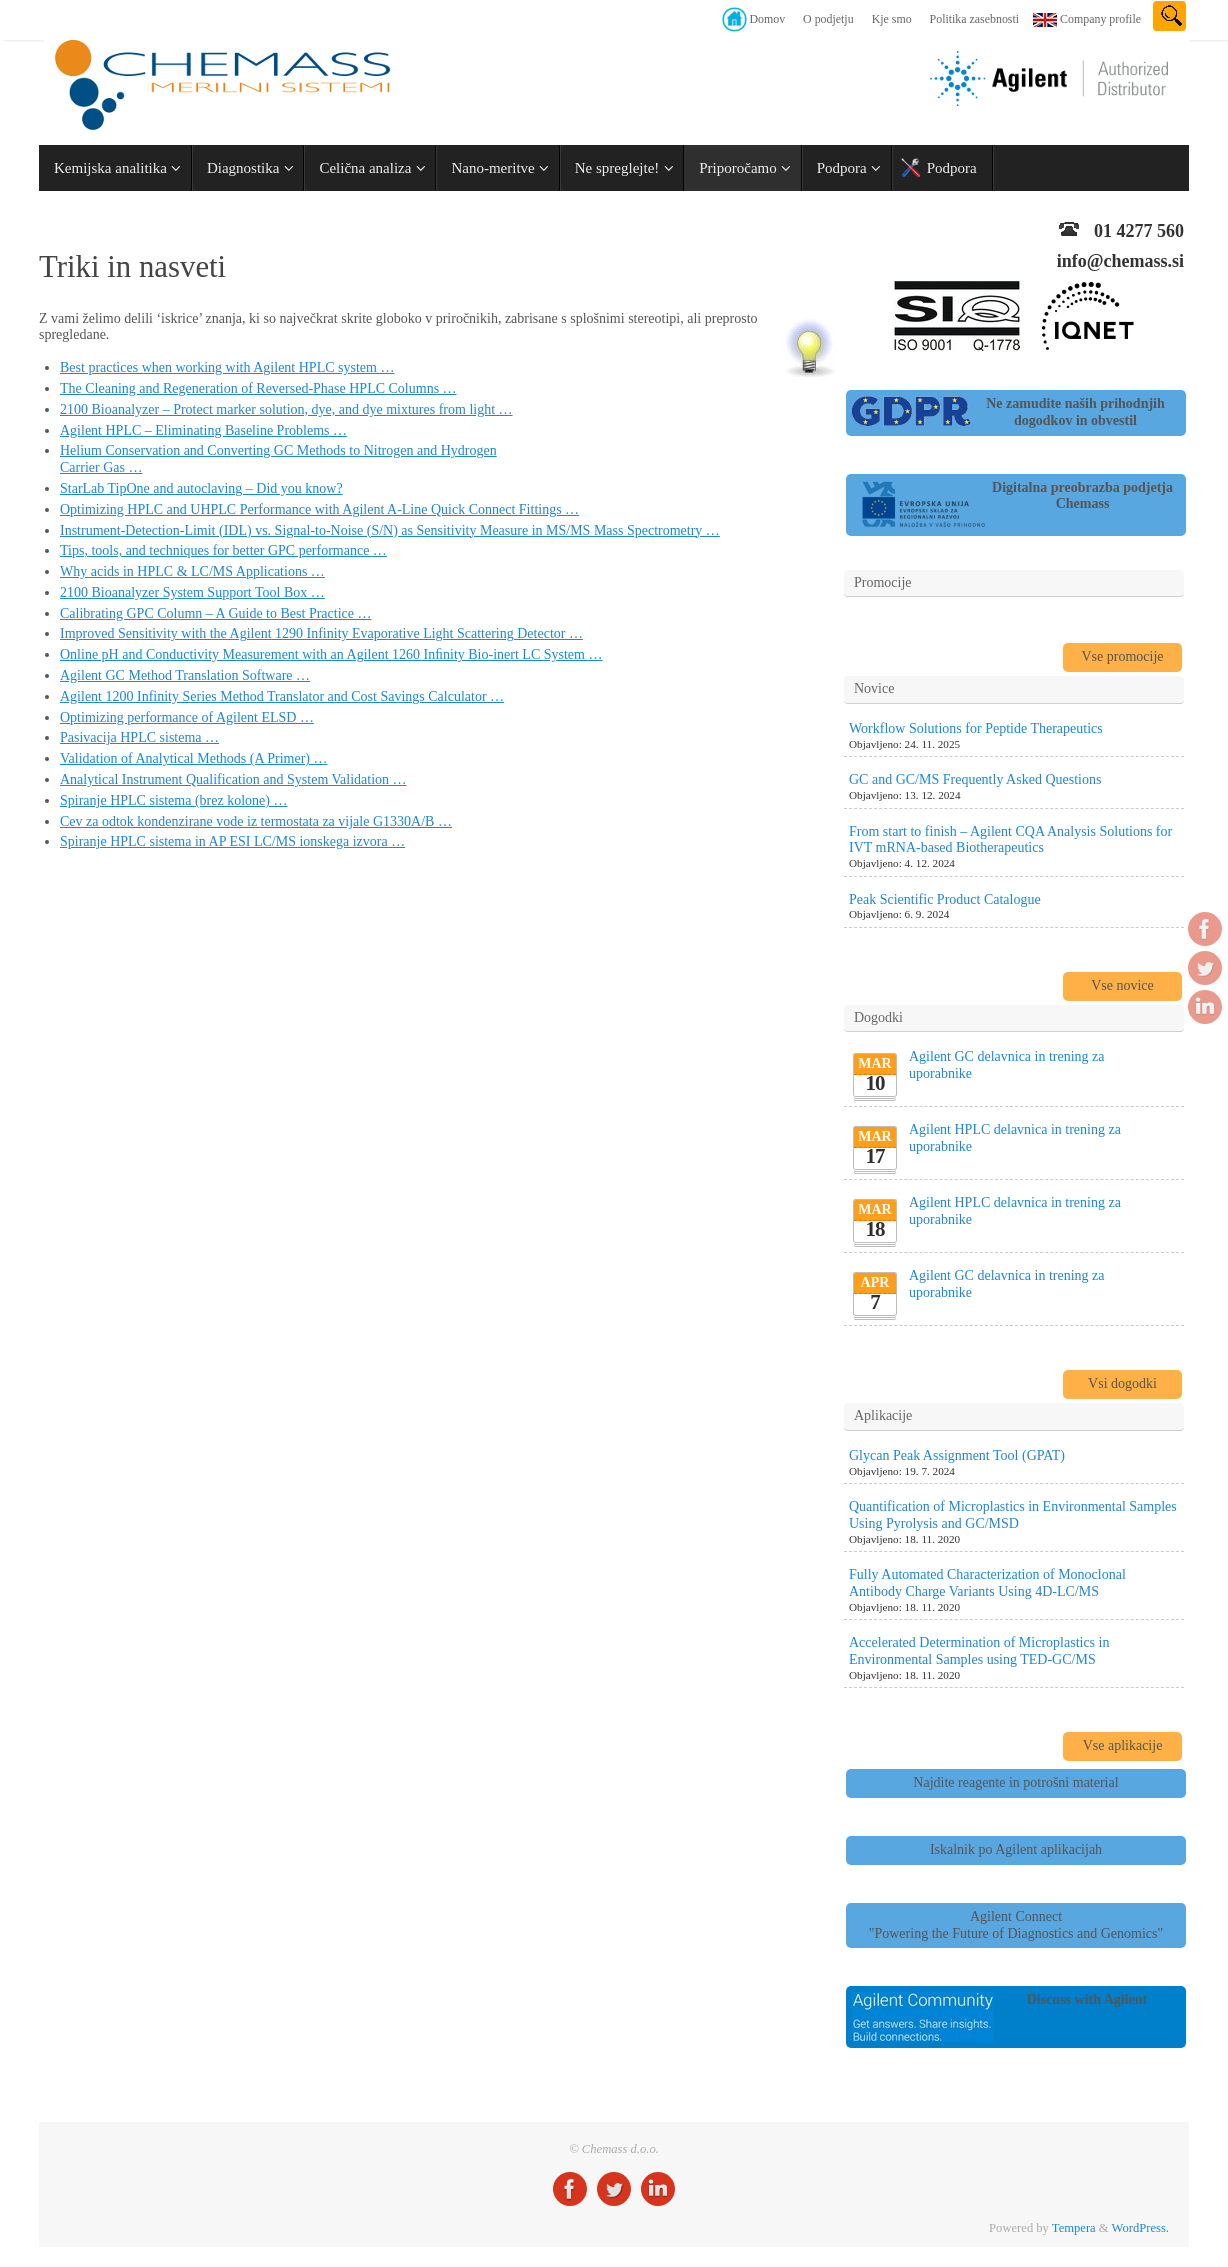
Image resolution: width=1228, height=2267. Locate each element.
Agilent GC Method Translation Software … (185, 675)
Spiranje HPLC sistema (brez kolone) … (173, 800)
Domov (767, 19)
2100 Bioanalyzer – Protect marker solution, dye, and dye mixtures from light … (286, 409)
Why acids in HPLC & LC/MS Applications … (192, 571)
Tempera (1074, 2228)
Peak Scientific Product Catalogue (945, 899)
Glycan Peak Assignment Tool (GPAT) (957, 1455)
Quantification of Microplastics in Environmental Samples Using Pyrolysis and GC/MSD (1013, 1515)
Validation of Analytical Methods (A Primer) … (194, 758)
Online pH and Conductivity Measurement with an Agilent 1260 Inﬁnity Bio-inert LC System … (331, 654)
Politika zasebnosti (975, 19)
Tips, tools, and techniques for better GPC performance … (223, 550)
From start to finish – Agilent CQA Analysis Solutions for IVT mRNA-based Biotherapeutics (1010, 840)
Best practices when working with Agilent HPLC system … (227, 367)
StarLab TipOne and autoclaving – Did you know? (201, 488)
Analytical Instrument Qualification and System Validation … (233, 779)
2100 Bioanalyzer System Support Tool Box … (192, 592)
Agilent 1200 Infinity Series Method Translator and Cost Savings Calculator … (282, 696)
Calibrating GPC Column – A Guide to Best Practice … (215, 613)
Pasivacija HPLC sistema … (139, 737)
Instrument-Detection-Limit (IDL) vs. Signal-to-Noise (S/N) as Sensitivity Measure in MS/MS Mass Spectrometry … (390, 530)
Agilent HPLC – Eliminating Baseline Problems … (203, 430)
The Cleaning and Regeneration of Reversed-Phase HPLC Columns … (258, 388)
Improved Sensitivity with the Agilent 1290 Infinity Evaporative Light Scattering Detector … (321, 633)
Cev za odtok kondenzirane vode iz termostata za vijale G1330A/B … (256, 821)
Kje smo (892, 19)
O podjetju (828, 19)
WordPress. (1140, 2228)
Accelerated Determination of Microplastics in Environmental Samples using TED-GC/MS (979, 1651)
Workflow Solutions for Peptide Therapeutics (976, 728)
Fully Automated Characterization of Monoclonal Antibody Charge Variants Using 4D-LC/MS (987, 1583)
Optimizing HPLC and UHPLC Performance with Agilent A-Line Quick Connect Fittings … (319, 509)
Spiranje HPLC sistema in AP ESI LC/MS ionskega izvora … (232, 841)
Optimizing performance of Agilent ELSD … (187, 717)
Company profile (1100, 19)
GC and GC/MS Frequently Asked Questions (975, 779)
